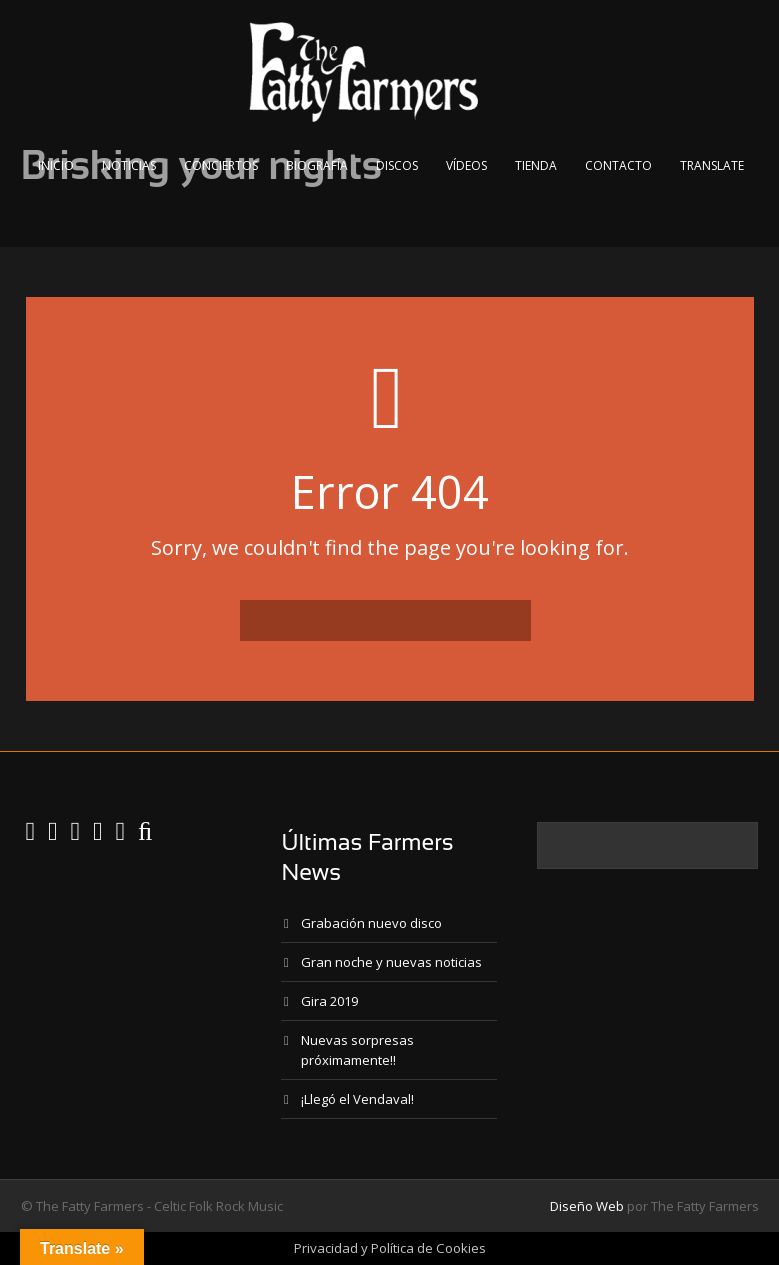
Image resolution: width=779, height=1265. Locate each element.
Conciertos (221, 165)
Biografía (317, 165)
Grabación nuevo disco (371, 923)
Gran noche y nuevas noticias (391, 962)
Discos (397, 165)
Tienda (536, 165)
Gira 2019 (329, 1001)
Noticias (129, 165)
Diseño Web (587, 1206)
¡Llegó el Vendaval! (357, 1099)
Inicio (56, 165)
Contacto (618, 165)
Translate (712, 165)
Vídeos (466, 165)
